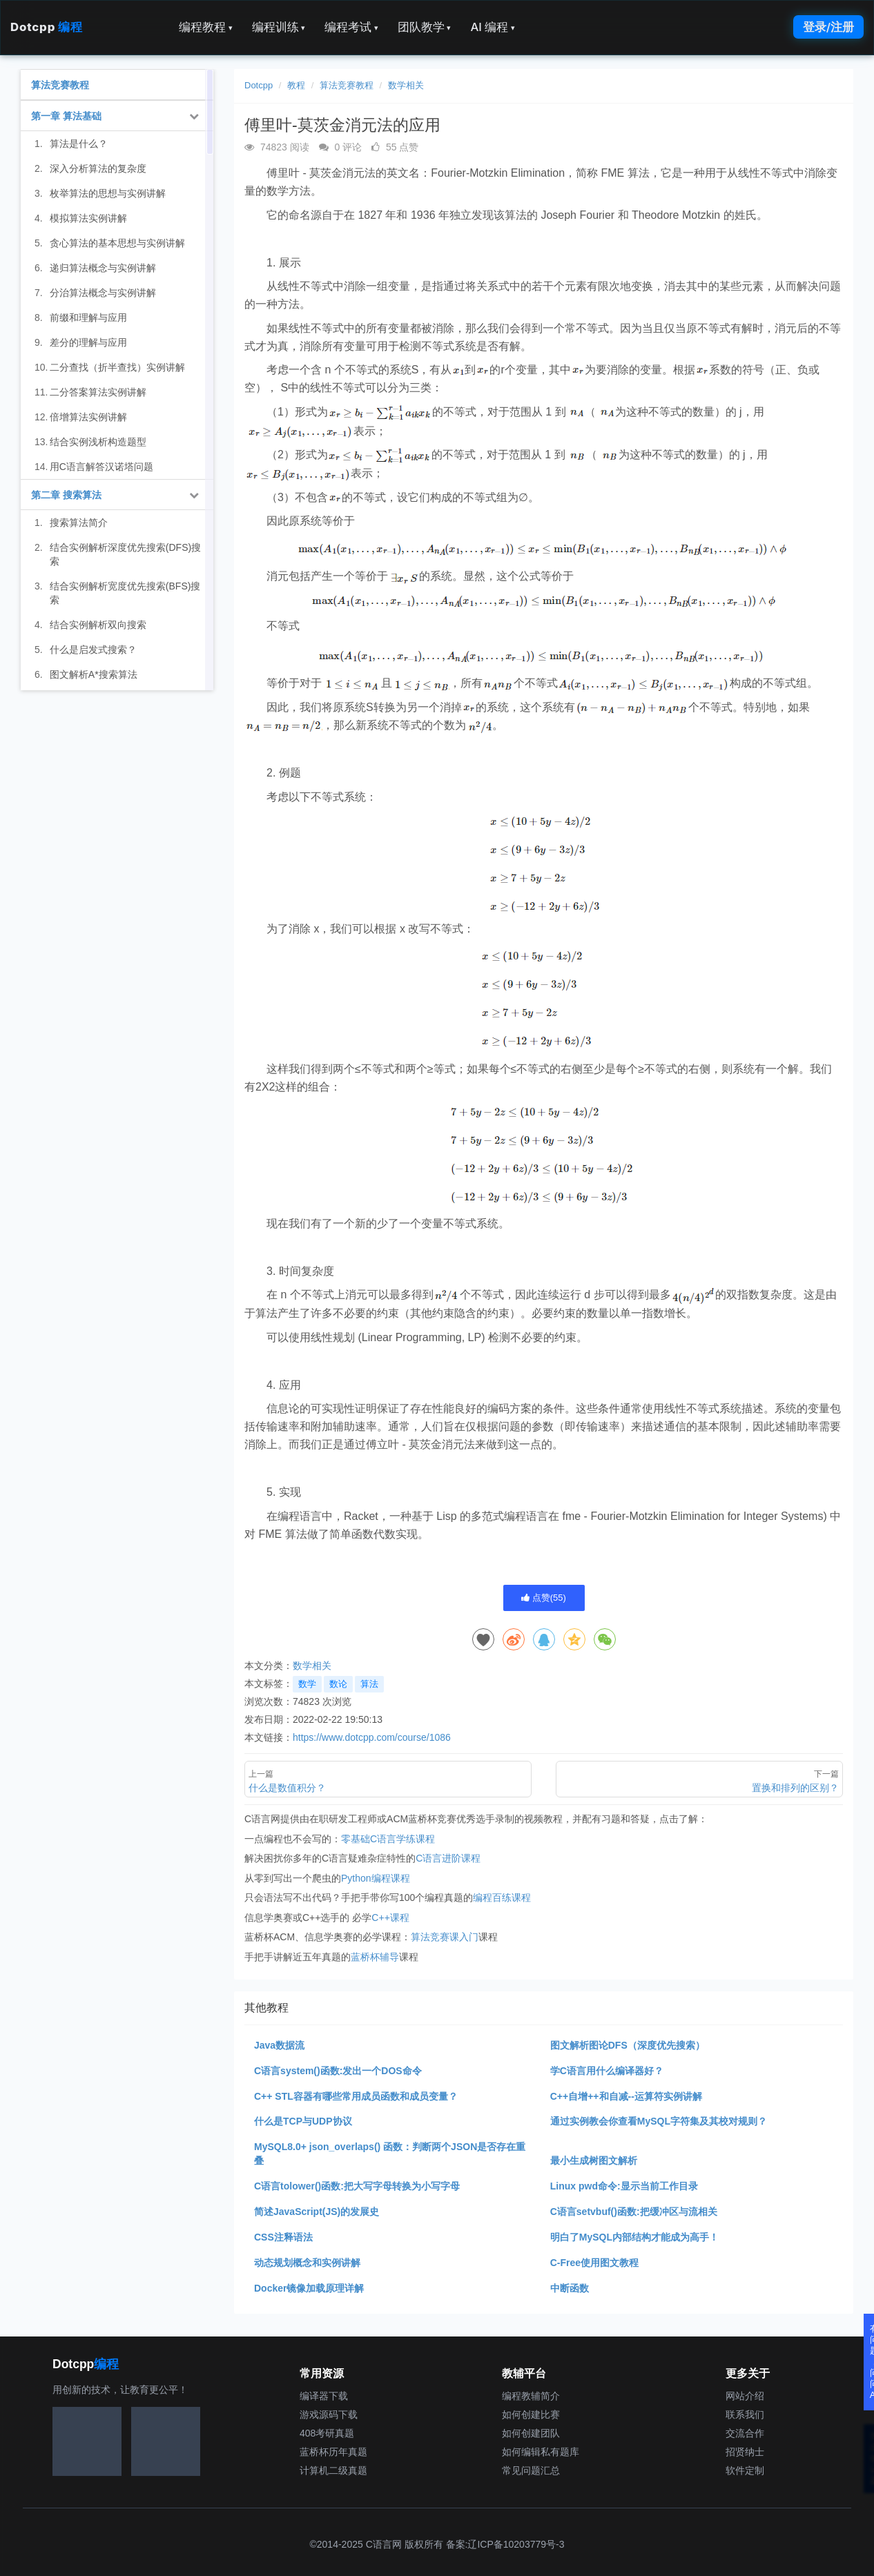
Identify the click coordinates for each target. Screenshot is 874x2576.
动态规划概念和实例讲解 (307, 2262)
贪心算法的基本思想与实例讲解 (117, 242)
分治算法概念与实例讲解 (103, 292)
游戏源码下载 (329, 2414)
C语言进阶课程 (448, 1858)
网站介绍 (745, 2395)
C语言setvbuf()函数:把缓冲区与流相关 (633, 2211)
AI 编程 (492, 27)
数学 (307, 1684)
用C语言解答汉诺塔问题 (101, 466)
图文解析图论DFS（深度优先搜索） (627, 2045)
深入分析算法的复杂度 (98, 168)
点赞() (543, 1597)
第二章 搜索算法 (66, 494)
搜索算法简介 (79, 522)
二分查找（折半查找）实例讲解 (117, 367)
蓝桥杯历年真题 (333, 2451)
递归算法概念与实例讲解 (103, 267)
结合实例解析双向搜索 (98, 624)
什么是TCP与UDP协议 (303, 2121)
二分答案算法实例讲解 (98, 392)
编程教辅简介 (531, 2395)
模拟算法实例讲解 (88, 218)
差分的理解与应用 (88, 342)
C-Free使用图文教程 (594, 2262)
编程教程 (206, 27)
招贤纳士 (745, 2451)
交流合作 (745, 2433)
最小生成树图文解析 (593, 2160)
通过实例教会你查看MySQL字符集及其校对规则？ (658, 2121)
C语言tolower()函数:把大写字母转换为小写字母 (357, 2186)
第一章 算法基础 (66, 115)
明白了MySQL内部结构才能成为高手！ (634, 2237)
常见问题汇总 (531, 2470)
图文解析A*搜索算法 (93, 674)
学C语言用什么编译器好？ (606, 2070)
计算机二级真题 (333, 2470)
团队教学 (424, 27)
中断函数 (569, 2288)
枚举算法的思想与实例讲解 (108, 193)
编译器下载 (324, 2395)
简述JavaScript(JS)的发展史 (316, 2211)
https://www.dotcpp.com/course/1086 (372, 1737)
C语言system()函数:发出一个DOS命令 (338, 2070)
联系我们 (745, 2414)
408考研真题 (327, 2433)
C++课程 (390, 1917)
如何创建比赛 (531, 2414)
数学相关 (406, 85)
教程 (296, 85)
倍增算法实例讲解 (88, 416)
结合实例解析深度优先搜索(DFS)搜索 (125, 554)
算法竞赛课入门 (444, 1936)
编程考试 (351, 27)
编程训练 (279, 27)
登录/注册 (828, 27)
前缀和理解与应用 (88, 317)
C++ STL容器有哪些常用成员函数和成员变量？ (356, 2096)
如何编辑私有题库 (540, 2451)
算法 (369, 1684)
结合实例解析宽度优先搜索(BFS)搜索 (125, 592)
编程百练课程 (502, 1897)
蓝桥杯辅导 (375, 1956)
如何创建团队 (531, 2433)
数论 (338, 1684)
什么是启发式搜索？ (93, 649)
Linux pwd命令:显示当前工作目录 (624, 2186)
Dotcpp (46, 27)
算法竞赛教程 (346, 85)
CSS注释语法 (283, 2237)
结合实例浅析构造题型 (98, 441)
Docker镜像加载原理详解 (309, 2288)
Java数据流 (279, 2045)
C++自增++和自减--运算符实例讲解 (626, 2096)
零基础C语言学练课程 (388, 1838)
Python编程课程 (375, 1878)
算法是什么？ (79, 143)
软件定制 (745, 2470)
